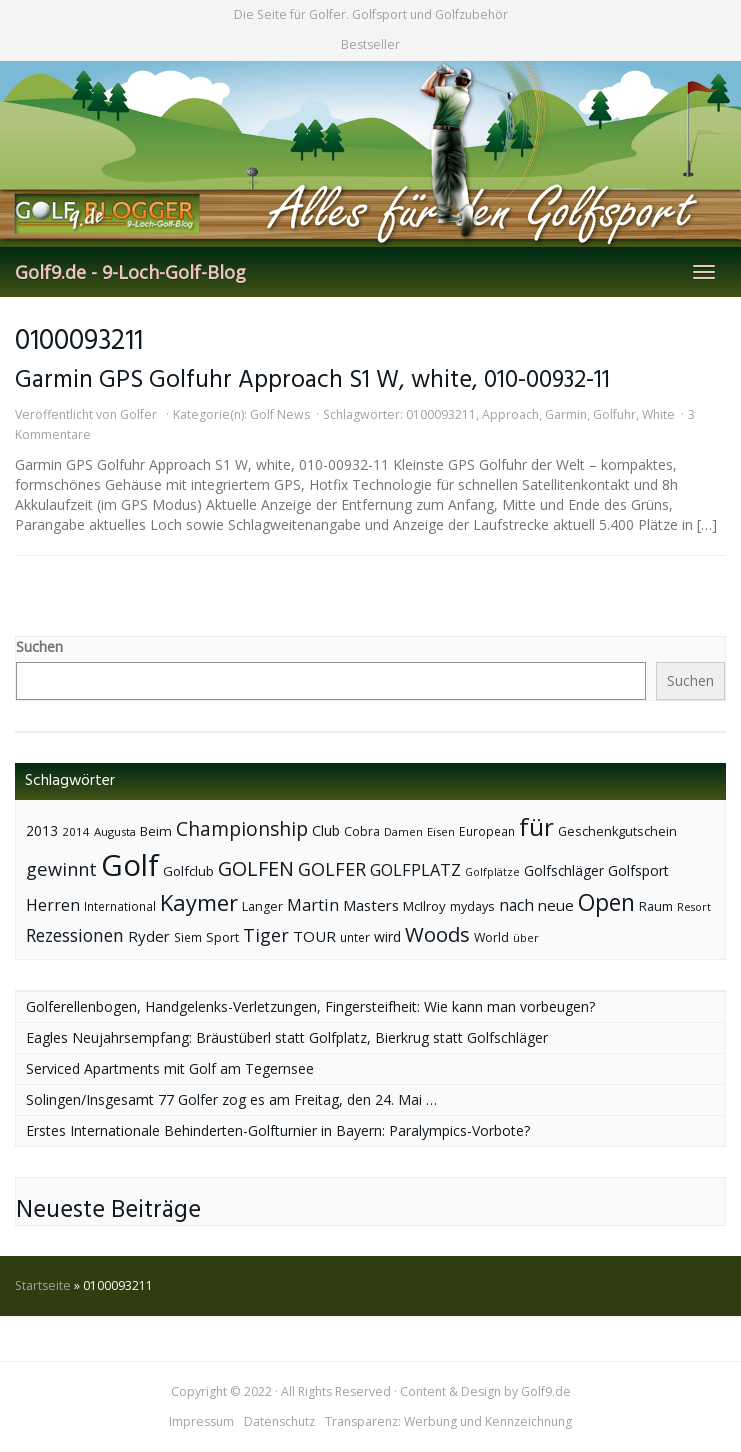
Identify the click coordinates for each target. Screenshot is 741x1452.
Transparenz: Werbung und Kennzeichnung (448, 1421)
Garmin (566, 414)
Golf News (280, 414)
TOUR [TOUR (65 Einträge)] (314, 936)
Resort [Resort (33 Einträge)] (694, 906)
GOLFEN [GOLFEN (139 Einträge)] (256, 868)
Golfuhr (614, 414)
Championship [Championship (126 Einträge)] (242, 828)
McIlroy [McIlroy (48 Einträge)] (424, 906)
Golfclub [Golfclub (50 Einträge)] (188, 871)
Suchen (39, 646)
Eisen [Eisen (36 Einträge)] (441, 831)
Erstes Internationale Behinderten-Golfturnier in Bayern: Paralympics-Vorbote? (278, 1130)
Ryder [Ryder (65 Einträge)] (149, 936)
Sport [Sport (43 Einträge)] (222, 937)
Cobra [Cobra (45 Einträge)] (362, 831)
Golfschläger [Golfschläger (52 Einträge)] (564, 870)
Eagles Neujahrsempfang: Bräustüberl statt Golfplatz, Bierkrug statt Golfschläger (287, 1037)
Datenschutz (279, 1421)
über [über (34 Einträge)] (526, 937)
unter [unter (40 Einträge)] (355, 937)
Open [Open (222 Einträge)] (606, 902)
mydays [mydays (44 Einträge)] (472, 906)
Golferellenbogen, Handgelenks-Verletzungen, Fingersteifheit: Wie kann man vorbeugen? (310, 1006)
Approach (510, 414)
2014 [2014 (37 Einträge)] (76, 831)
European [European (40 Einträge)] (487, 831)
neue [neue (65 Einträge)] (556, 905)
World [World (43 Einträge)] (491, 937)
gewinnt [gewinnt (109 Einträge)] (61, 868)
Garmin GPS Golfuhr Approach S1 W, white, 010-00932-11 (312, 380)
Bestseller (370, 44)
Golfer (138, 414)
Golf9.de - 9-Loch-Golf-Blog (130, 272)
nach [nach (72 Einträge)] (516, 905)
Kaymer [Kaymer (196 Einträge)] (199, 902)
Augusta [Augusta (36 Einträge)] (115, 831)
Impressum (201, 1421)
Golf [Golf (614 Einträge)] (130, 865)
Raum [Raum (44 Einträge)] (656, 906)
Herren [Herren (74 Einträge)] (53, 905)
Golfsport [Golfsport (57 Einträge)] (638, 870)
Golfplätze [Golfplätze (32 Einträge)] (492, 872)
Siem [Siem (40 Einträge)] (188, 937)
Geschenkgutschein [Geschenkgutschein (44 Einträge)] (617, 831)
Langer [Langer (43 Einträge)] (262, 906)
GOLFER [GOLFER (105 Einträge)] (332, 869)
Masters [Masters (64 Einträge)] (371, 905)
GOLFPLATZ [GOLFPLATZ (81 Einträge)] (415, 869)
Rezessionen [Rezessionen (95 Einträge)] (75, 935)
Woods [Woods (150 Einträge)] (437, 934)
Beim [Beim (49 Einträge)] (156, 831)
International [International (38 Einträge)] (120, 906)
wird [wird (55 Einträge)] (387, 936)
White (658, 414)
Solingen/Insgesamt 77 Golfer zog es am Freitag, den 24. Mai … (231, 1099)
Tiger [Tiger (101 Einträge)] (266, 935)
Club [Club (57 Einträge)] (326, 830)
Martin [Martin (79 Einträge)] (313, 905)
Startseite (43, 1285)
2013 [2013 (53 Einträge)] (42, 830)
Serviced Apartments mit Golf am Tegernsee (170, 1068)
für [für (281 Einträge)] (536, 826)
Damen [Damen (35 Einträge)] (403, 831)
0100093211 (441, 414)
